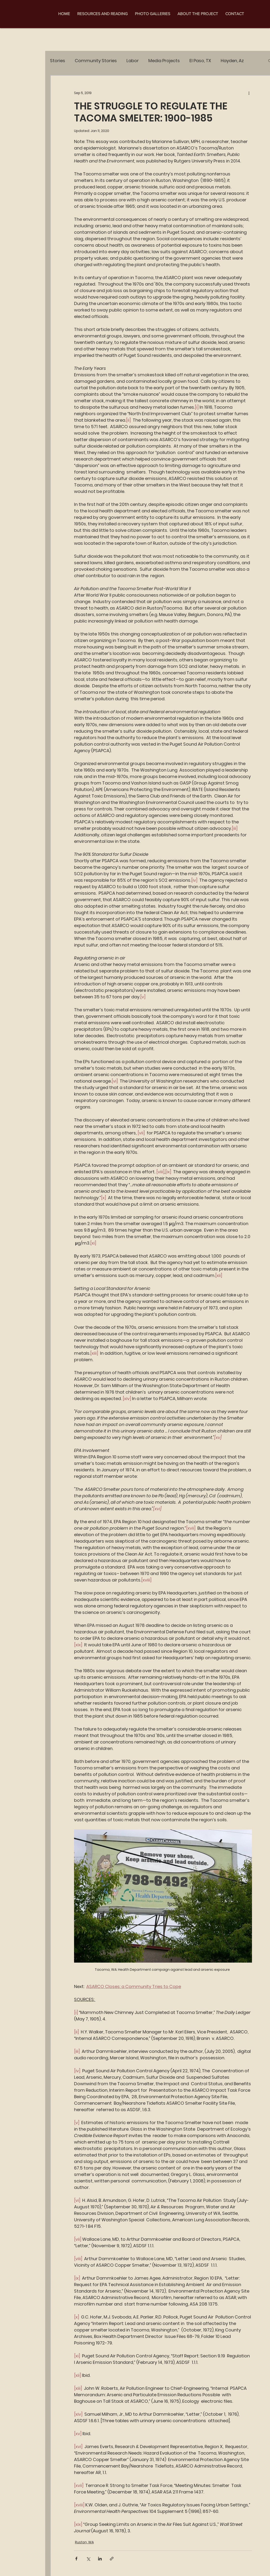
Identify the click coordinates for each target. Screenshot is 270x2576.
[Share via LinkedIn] (100, 2558)
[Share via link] (111, 2558)
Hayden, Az (232, 61)
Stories (57, 61)
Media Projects (164, 61)
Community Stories (96, 61)
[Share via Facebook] (76, 2558)
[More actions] (249, 93)
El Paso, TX (200, 61)
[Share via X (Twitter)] (88, 2558)
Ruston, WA (84, 2542)
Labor (132, 61)
